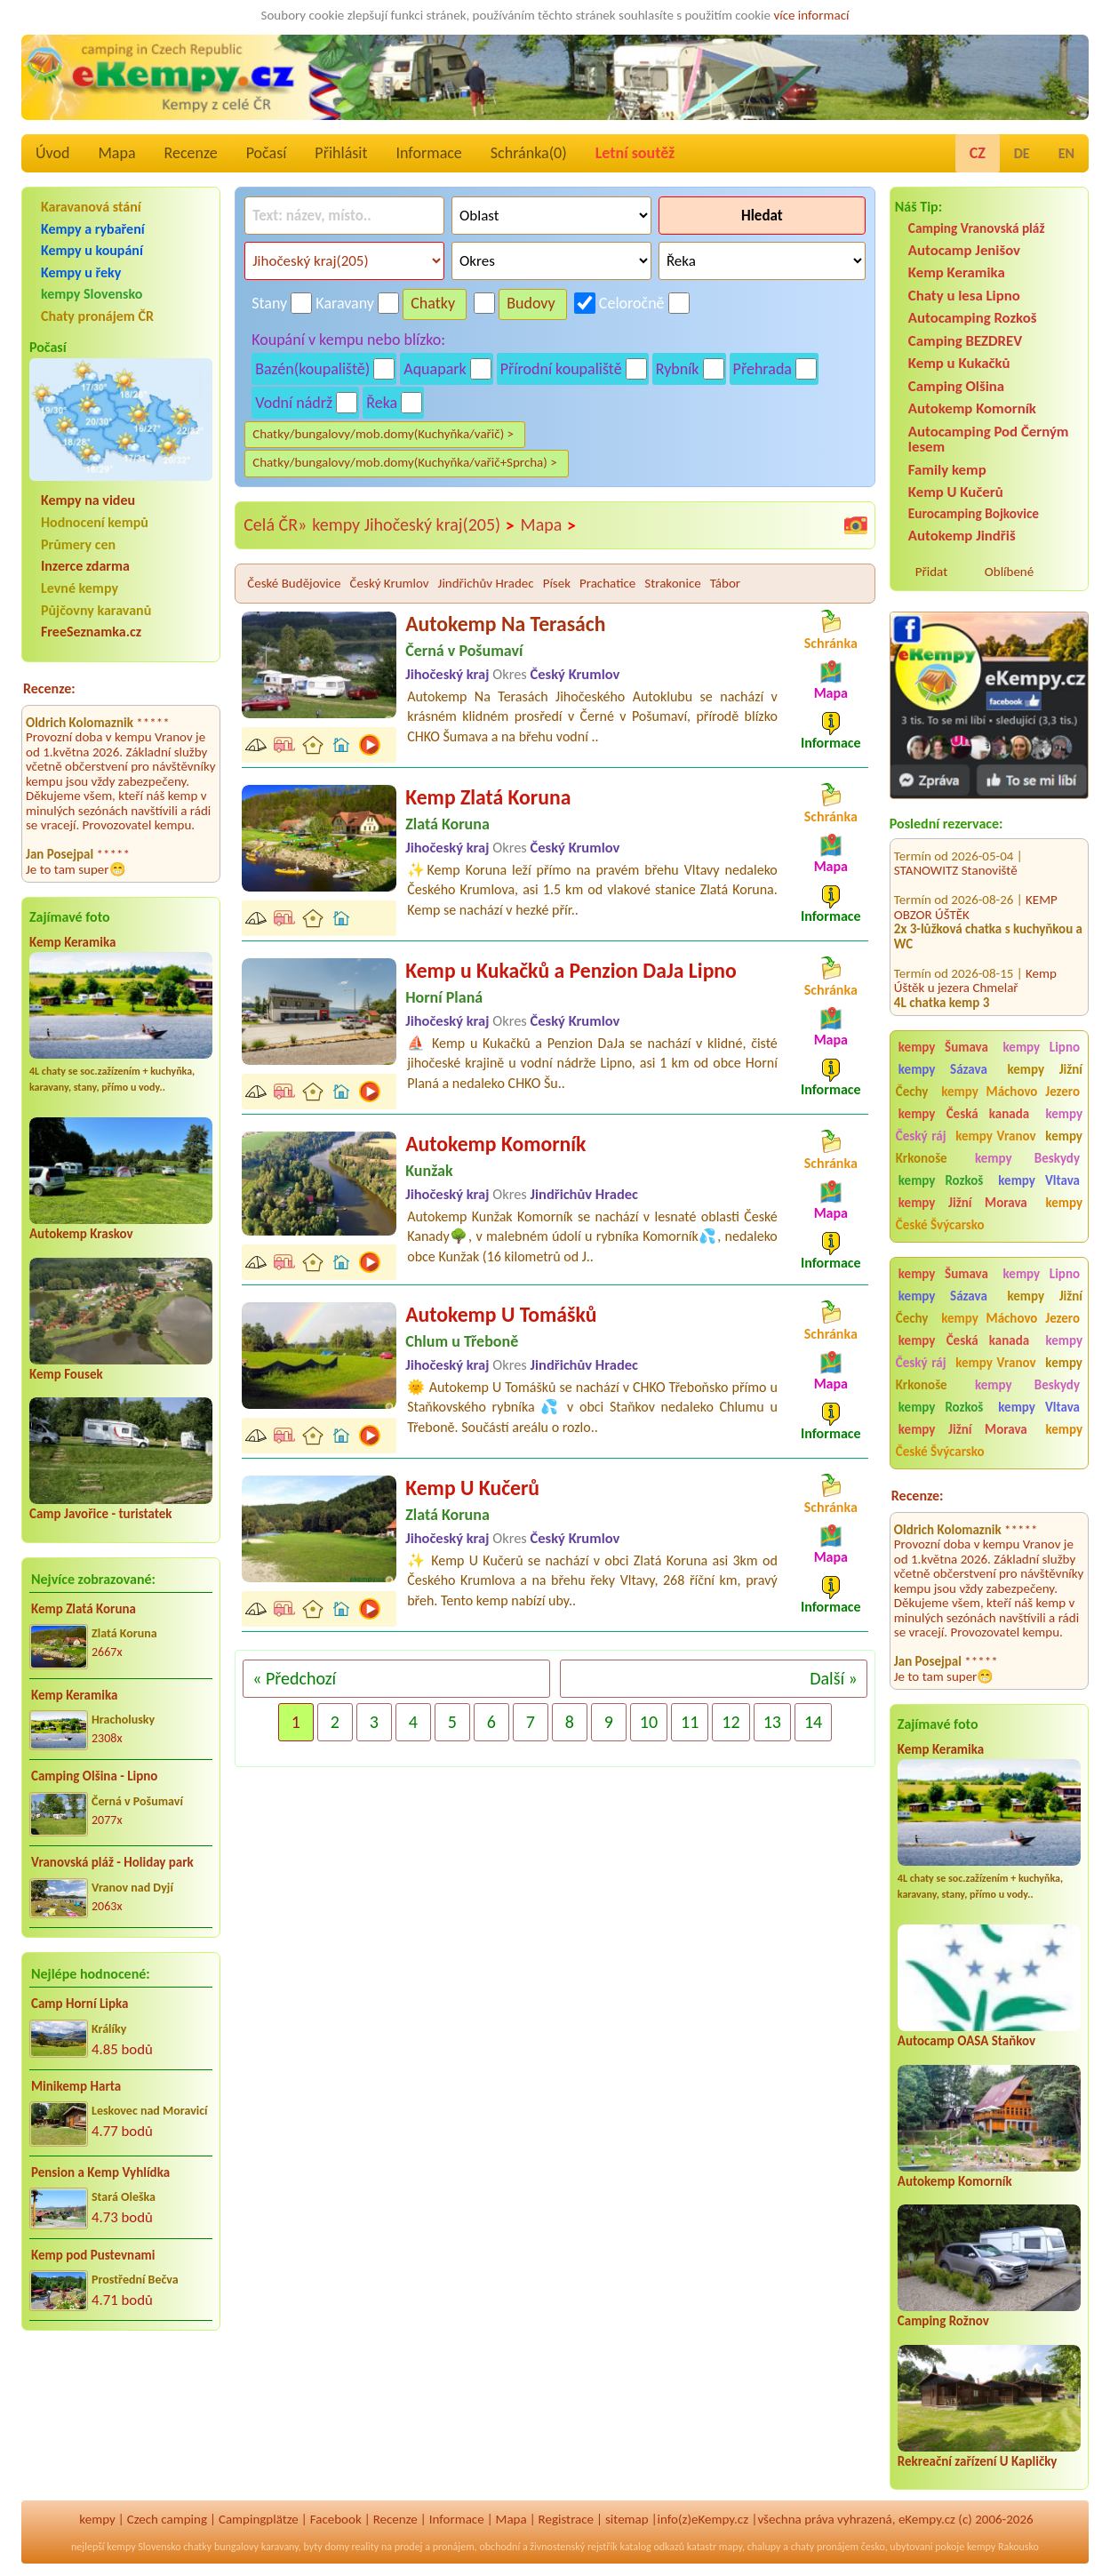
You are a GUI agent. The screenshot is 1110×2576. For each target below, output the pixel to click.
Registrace (566, 2519)
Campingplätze (259, 2519)
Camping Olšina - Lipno (94, 1776)
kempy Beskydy (1027, 1158)
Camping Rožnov (943, 2321)
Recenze (191, 153)
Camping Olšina (956, 386)
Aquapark (435, 369)
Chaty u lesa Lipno (964, 295)
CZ (978, 153)
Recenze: (49, 688)
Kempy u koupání (92, 250)
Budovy (531, 303)
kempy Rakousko (1003, 2546)
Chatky (433, 303)
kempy (97, 2519)
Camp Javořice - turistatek (100, 1514)
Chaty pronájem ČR (97, 316)
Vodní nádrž (293, 402)
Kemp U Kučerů (955, 492)
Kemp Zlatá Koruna (83, 1609)
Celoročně (632, 303)
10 (649, 1721)
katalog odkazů (651, 2546)
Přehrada (762, 369)
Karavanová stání (91, 206)
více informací (811, 15)
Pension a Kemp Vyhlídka (100, 2172)
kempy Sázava (942, 1069)
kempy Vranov (995, 1136)
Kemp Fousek (66, 1374)
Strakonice (672, 583)
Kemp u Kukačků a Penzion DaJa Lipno (571, 970)
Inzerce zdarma (85, 565)
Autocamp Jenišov (964, 250)
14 (813, 1721)
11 (690, 1721)
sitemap (627, 2519)
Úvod (52, 153)
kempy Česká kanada (963, 1114)
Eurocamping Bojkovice (973, 513)
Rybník (677, 369)
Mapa (116, 153)
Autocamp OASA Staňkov (966, 2041)
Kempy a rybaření (93, 228)
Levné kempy (79, 588)
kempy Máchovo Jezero (1010, 1092)
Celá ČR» (275, 524)
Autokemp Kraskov (81, 1234)
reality (365, 2546)
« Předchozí (294, 1678)
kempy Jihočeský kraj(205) (413, 525)
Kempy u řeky (81, 272)
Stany (269, 303)
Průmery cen (78, 544)
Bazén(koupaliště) (312, 369)
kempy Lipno (1041, 1047)
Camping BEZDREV (965, 341)
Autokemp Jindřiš (962, 535)
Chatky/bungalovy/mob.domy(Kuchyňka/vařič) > (383, 434)
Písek (557, 583)
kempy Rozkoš (940, 1180)
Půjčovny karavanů (96, 610)
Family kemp (947, 469)
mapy (730, 2546)
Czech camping (167, 2519)
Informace (428, 153)
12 (730, 1721)
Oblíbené (1009, 572)
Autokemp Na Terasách (505, 623)
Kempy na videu (88, 500)
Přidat (931, 572)
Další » (834, 1678)
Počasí (266, 153)
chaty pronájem (824, 2546)
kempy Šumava (943, 1047)
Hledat (762, 215)
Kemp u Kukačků (959, 363)
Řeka (381, 402)
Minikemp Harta (76, 2086)
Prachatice (607, 583)
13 (772, 1721)
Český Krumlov (389, 583)
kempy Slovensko (91, 293)
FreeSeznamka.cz (91, 631)
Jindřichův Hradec (486, 583)
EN (1066, 153)
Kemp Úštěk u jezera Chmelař (975, 937)
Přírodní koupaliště (561, 369)
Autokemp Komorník (972, 408)
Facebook (336, 2519)
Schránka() (529, 153)
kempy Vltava (1039, 1180)
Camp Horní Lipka (79, 2004)
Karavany (344, 303)
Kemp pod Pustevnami (93, 2255)
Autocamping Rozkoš (972, 317)
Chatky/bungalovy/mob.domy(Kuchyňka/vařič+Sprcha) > (404, 462)
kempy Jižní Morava (962, 1203)
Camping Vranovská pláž (976, 228)
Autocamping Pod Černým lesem (988, 439)
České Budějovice (293, 583)
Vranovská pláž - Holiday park (112, 1862)
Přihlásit (341, 153)
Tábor (725, 583)
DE (1022, 153)
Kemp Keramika (72, 942)
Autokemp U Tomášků (500, 1314)
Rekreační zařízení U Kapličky (978, 2461)
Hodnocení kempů (94, 522)
